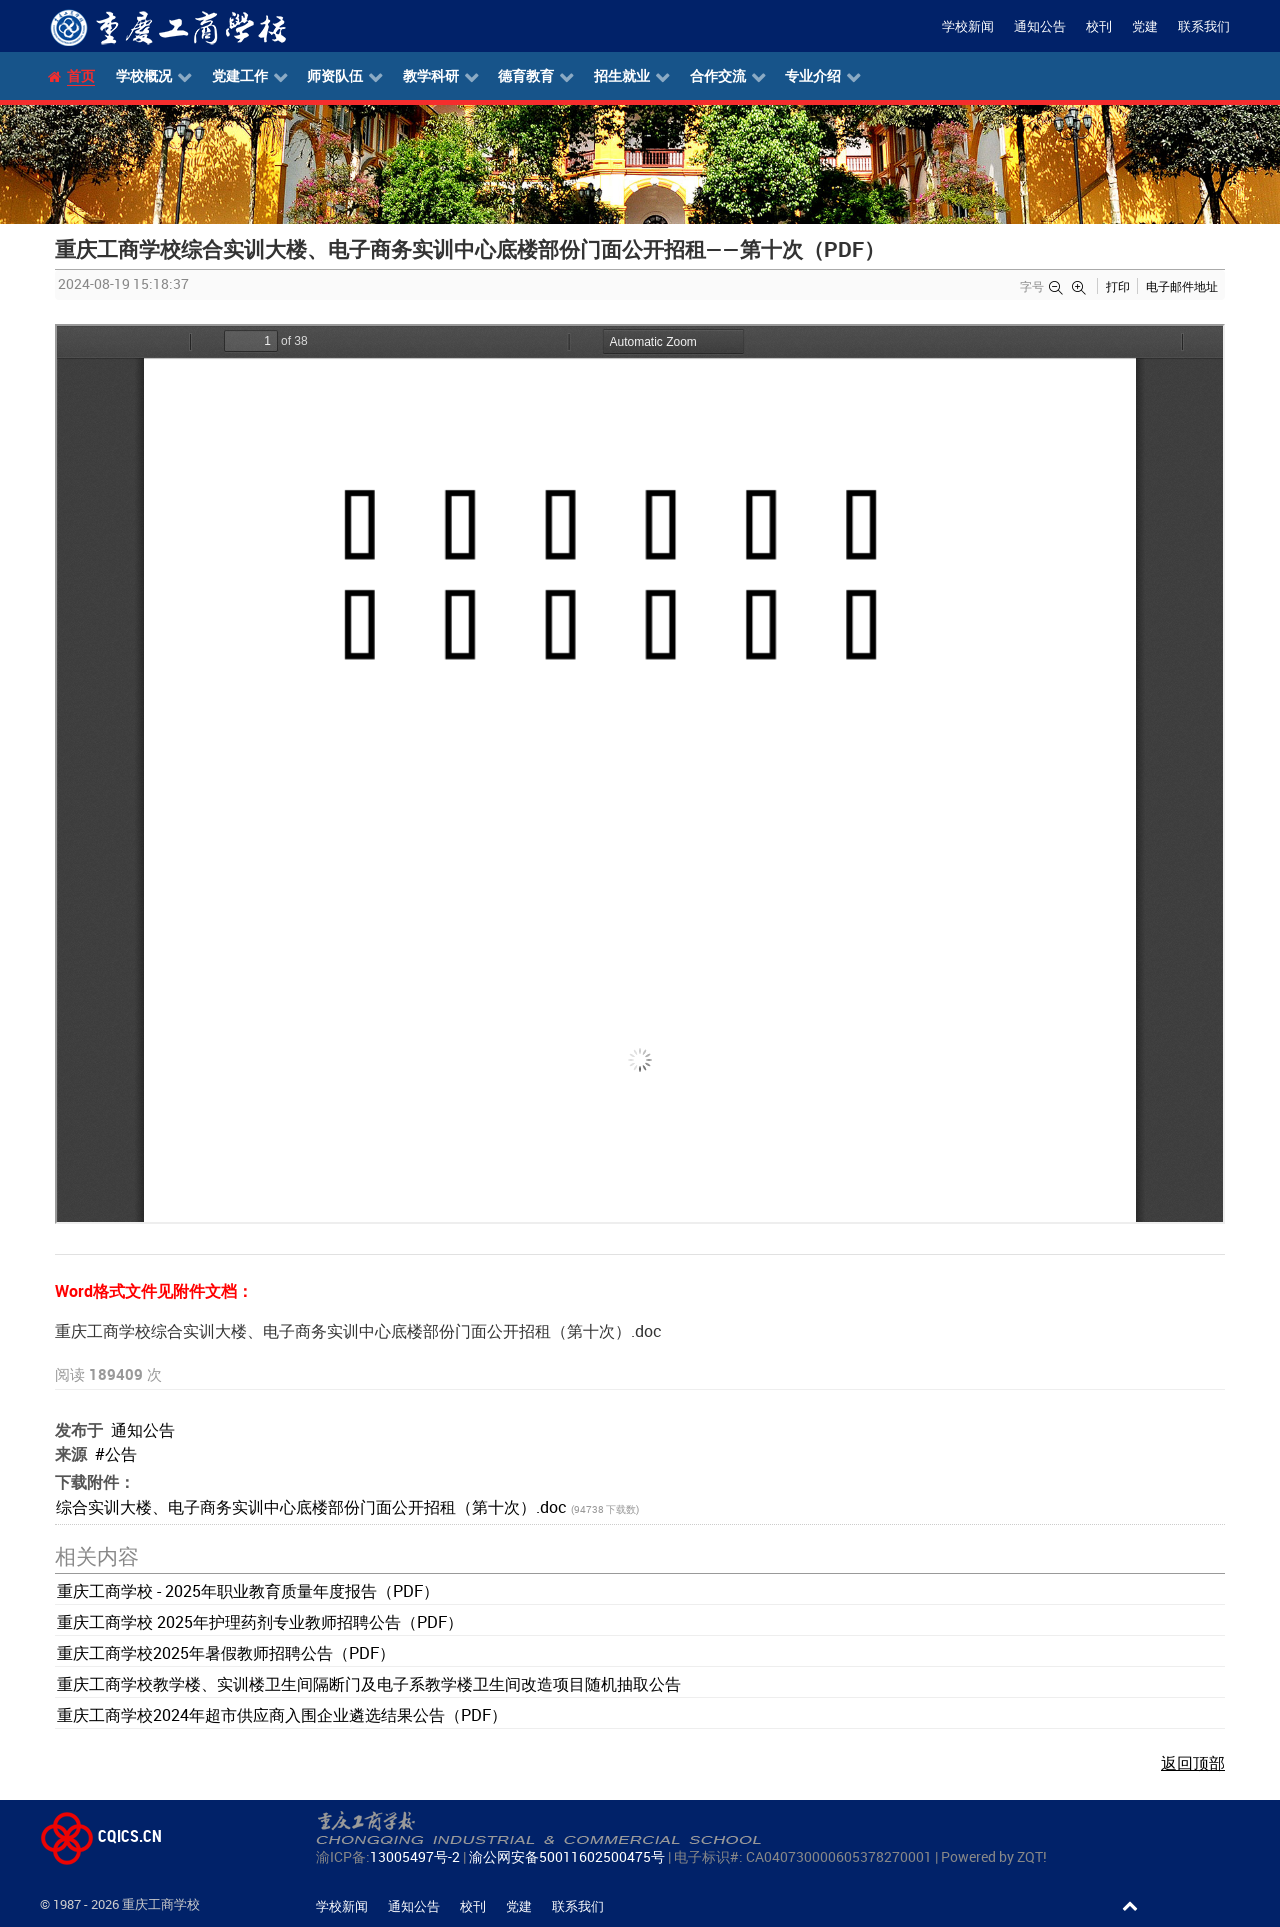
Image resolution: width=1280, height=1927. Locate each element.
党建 (1145, 26)
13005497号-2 (415, 1856)
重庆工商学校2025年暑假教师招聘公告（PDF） (226, 1653)
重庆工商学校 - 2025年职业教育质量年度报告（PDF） (248, 1591)
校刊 (1099, 26)
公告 (121, 1454)
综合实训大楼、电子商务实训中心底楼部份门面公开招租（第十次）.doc (313, 1507)
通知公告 (1040, 26)
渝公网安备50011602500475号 (567, 1856)
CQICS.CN (101, 1836)
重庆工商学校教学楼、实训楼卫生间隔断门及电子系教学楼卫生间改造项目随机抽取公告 (369, 1684)
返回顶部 (1193, 1763)
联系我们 (1204, 26)
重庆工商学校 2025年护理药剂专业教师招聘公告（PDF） (260, 1622)
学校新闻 (968, 26)
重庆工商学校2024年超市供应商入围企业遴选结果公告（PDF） (282, 1715)
